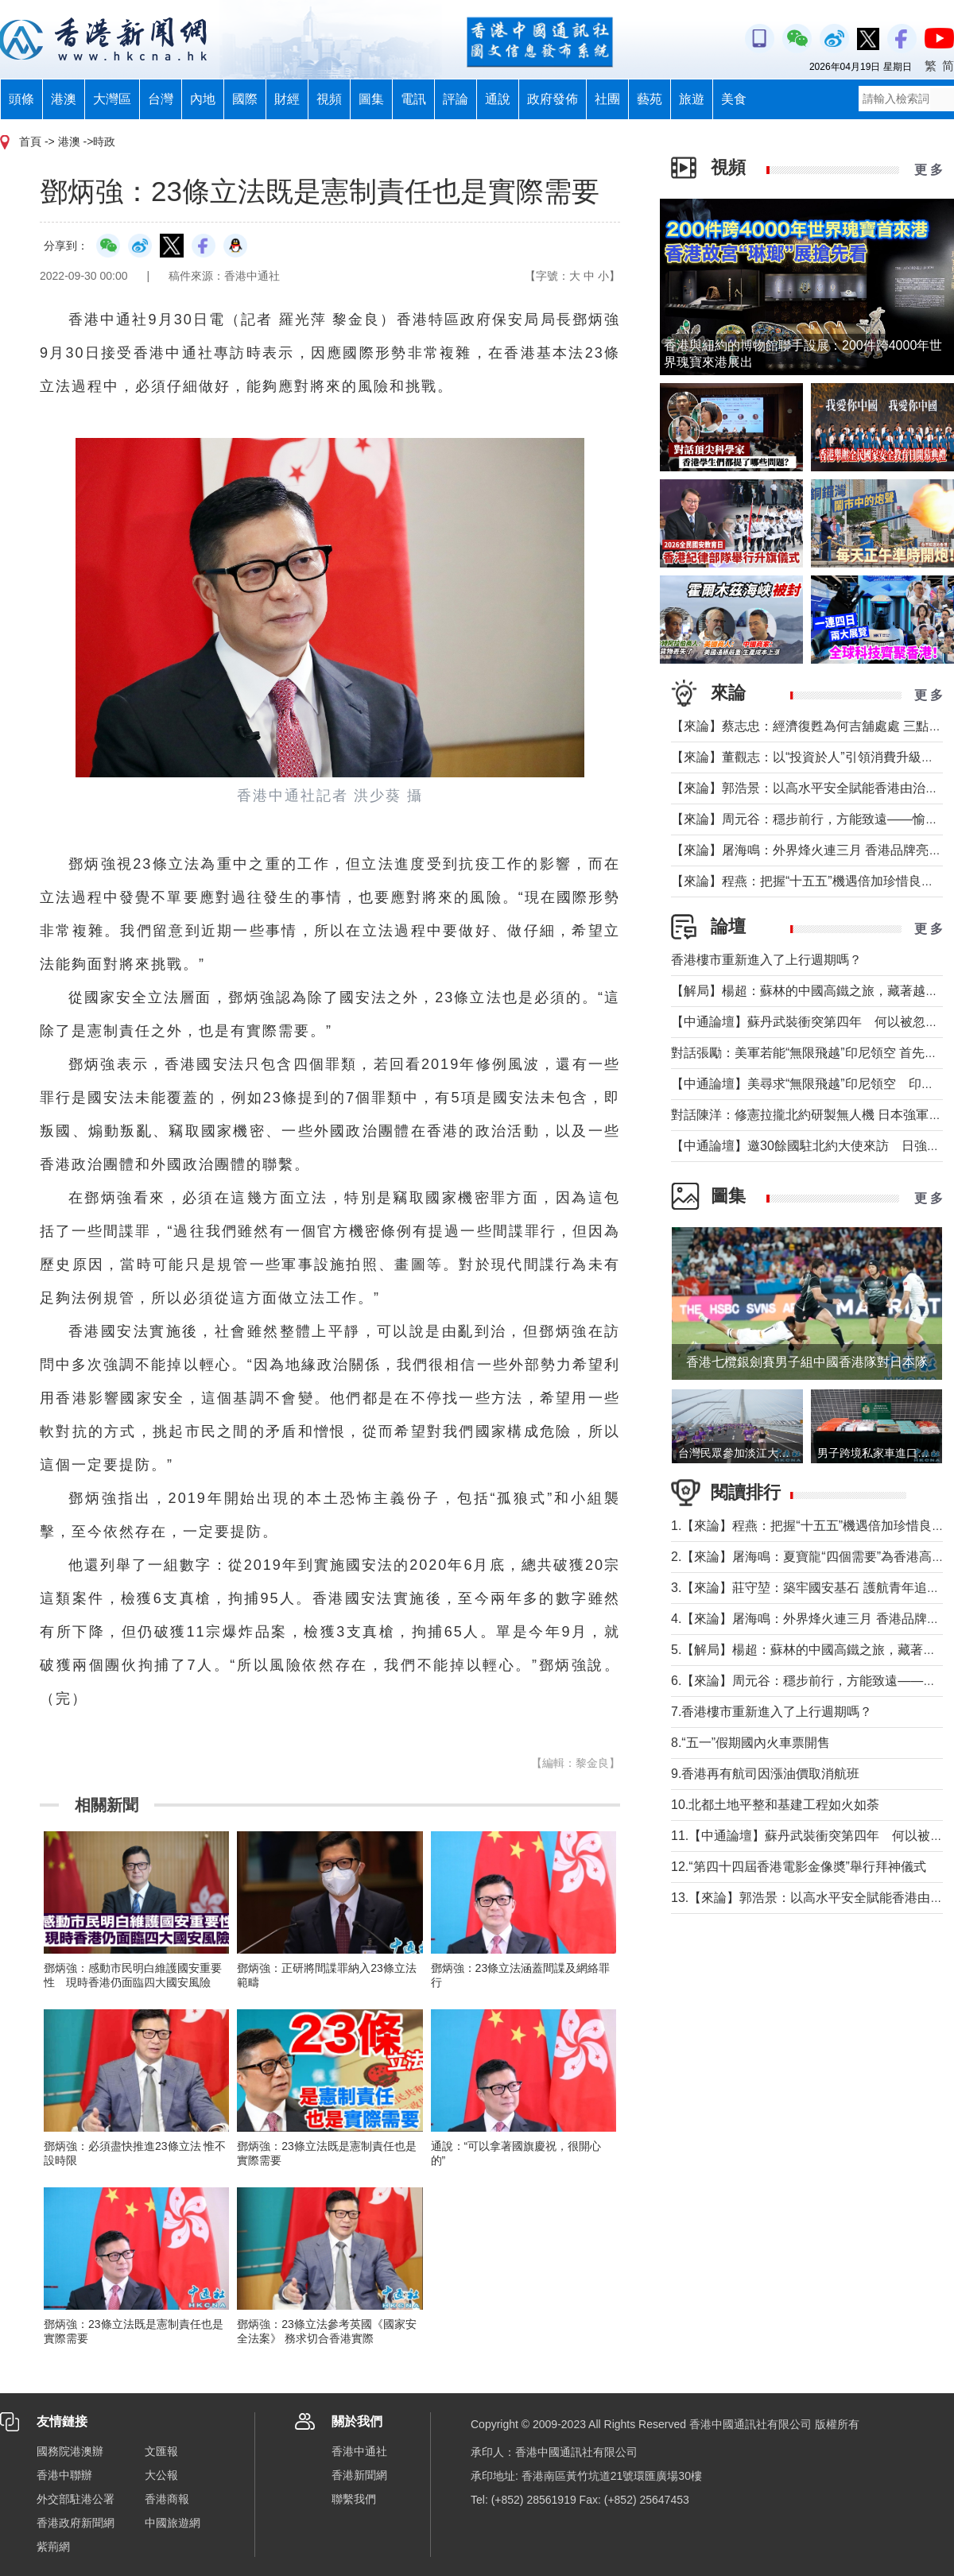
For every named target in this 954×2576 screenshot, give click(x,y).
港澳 (63, 99)
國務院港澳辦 (70, 2451)
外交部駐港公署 (75, 2499)
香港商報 (167, 2499)
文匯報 (161, 2451)
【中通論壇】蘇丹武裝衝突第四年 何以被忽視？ (811, 1021)
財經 (287, 99)
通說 (497, 99)
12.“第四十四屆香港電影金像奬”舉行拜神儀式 (798, 1866)
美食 (734, 99)
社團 (607, 99)
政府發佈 (552, 99)
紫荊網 (53, 2546)
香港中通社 (359, 2451)
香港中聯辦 (64, 2475)
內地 (202, 99)
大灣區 (112, 99)
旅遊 (691, 99)
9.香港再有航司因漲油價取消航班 (765, 1773)
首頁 (30, 141)
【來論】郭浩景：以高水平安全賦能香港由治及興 (811, 788)
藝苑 (649, 99)
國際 (245, 99)
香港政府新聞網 (75, 2522)
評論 (455, 99)
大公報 (161, 2475)
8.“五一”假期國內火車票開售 (750, 1742)
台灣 (160, 99)
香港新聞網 (359, 2475)
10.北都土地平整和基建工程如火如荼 (775, 1804)
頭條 (21, 99)
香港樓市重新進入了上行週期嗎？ (766, 959)
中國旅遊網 (172, 2522)
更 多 (928, 169)
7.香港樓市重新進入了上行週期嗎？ (771, 1711)
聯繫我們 (354, 2499)
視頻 (329, 99)
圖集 (371, 99)
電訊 (413, 99)
